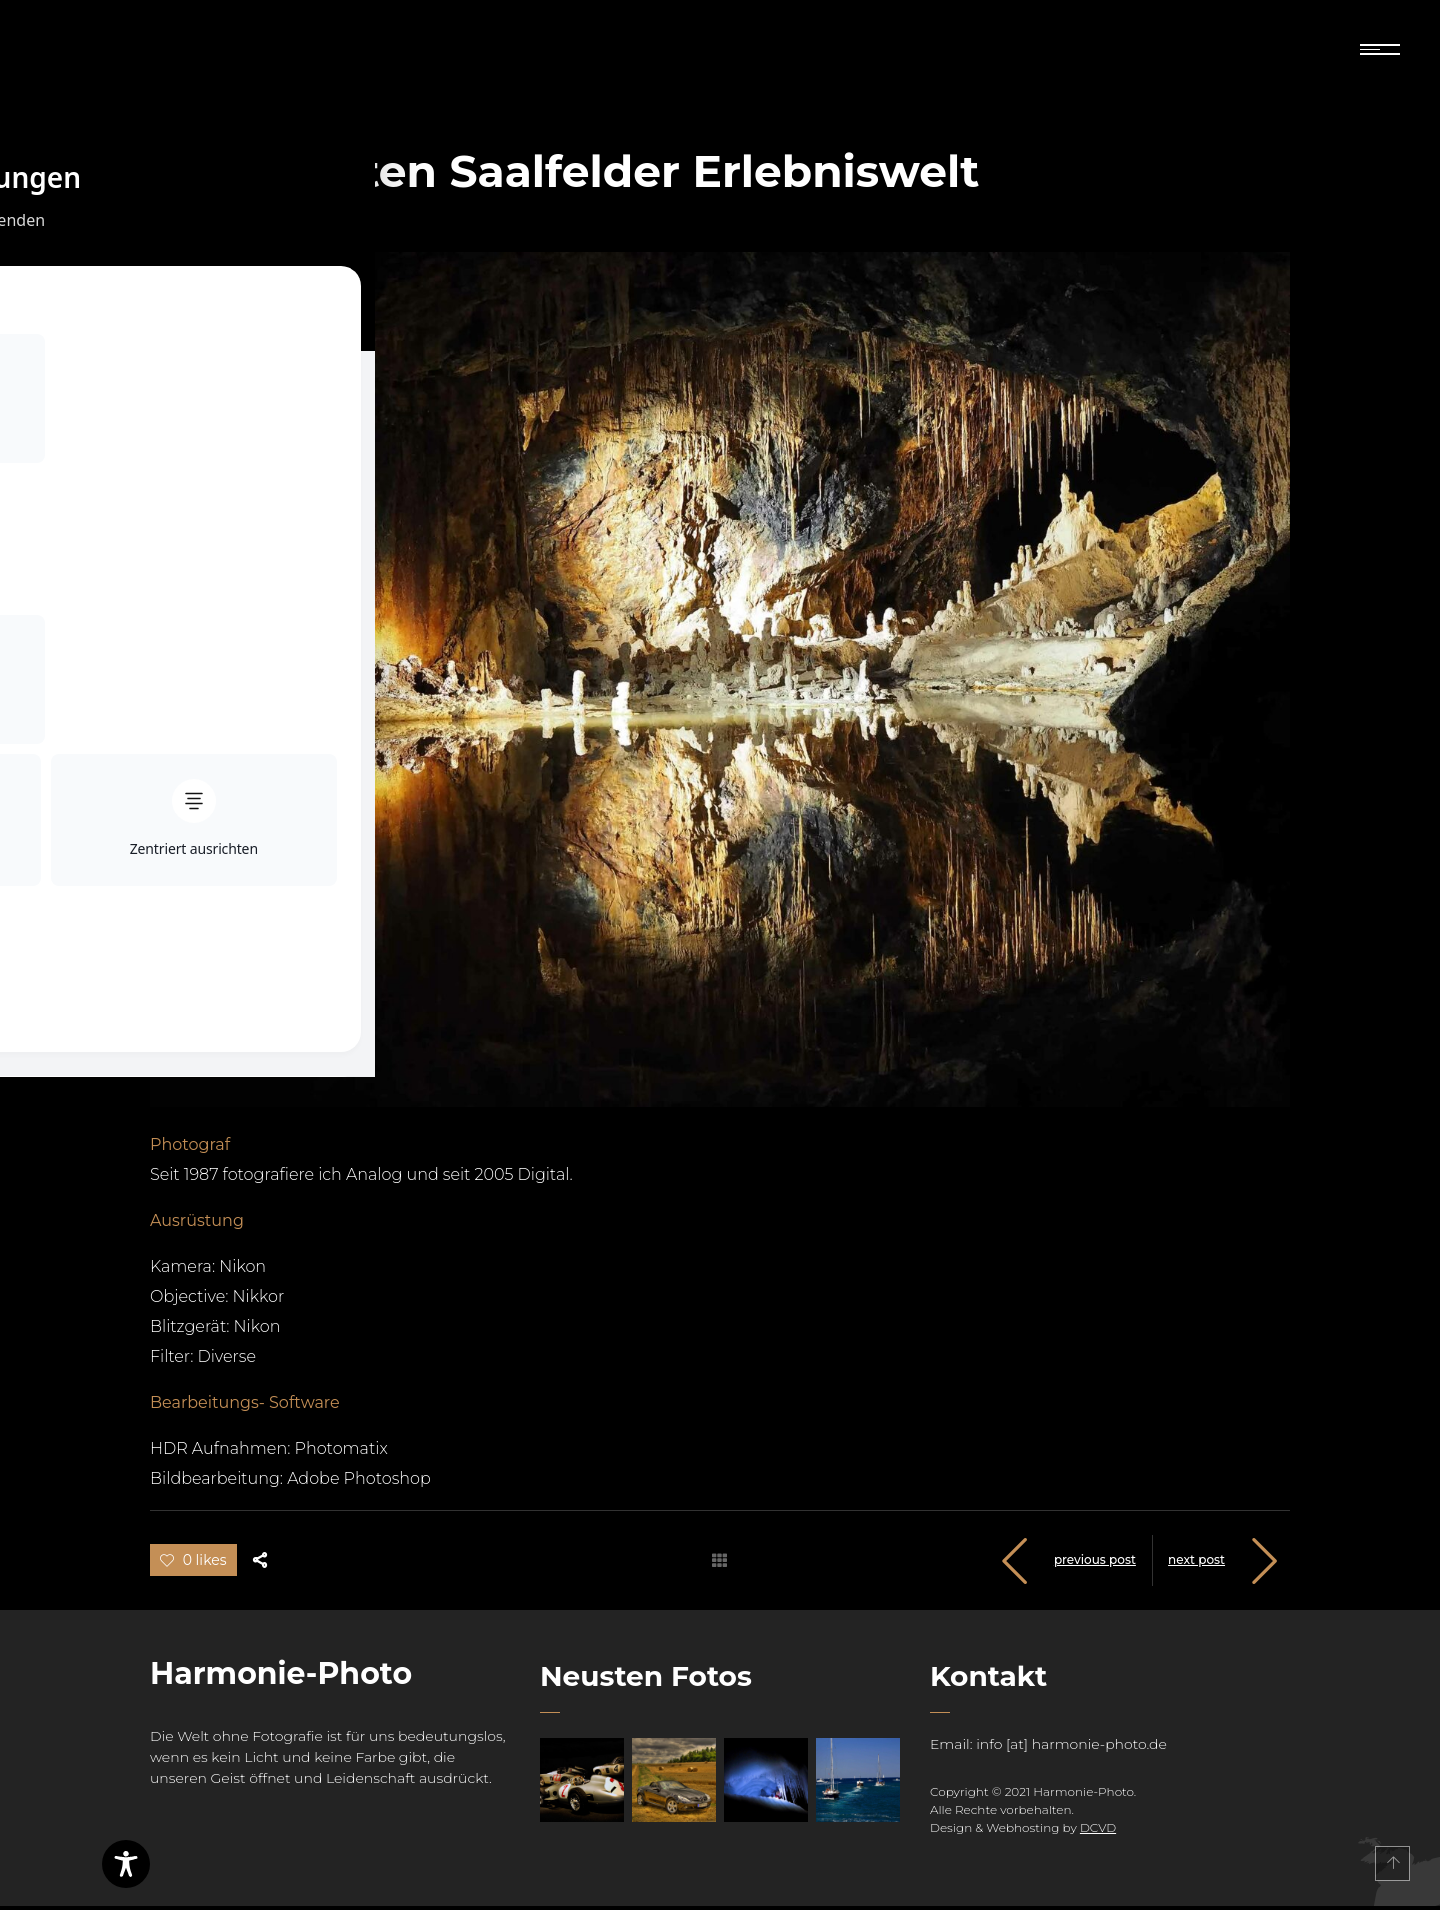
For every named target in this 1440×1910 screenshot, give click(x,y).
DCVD (1098, 1831)
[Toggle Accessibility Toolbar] (126, 1864)
